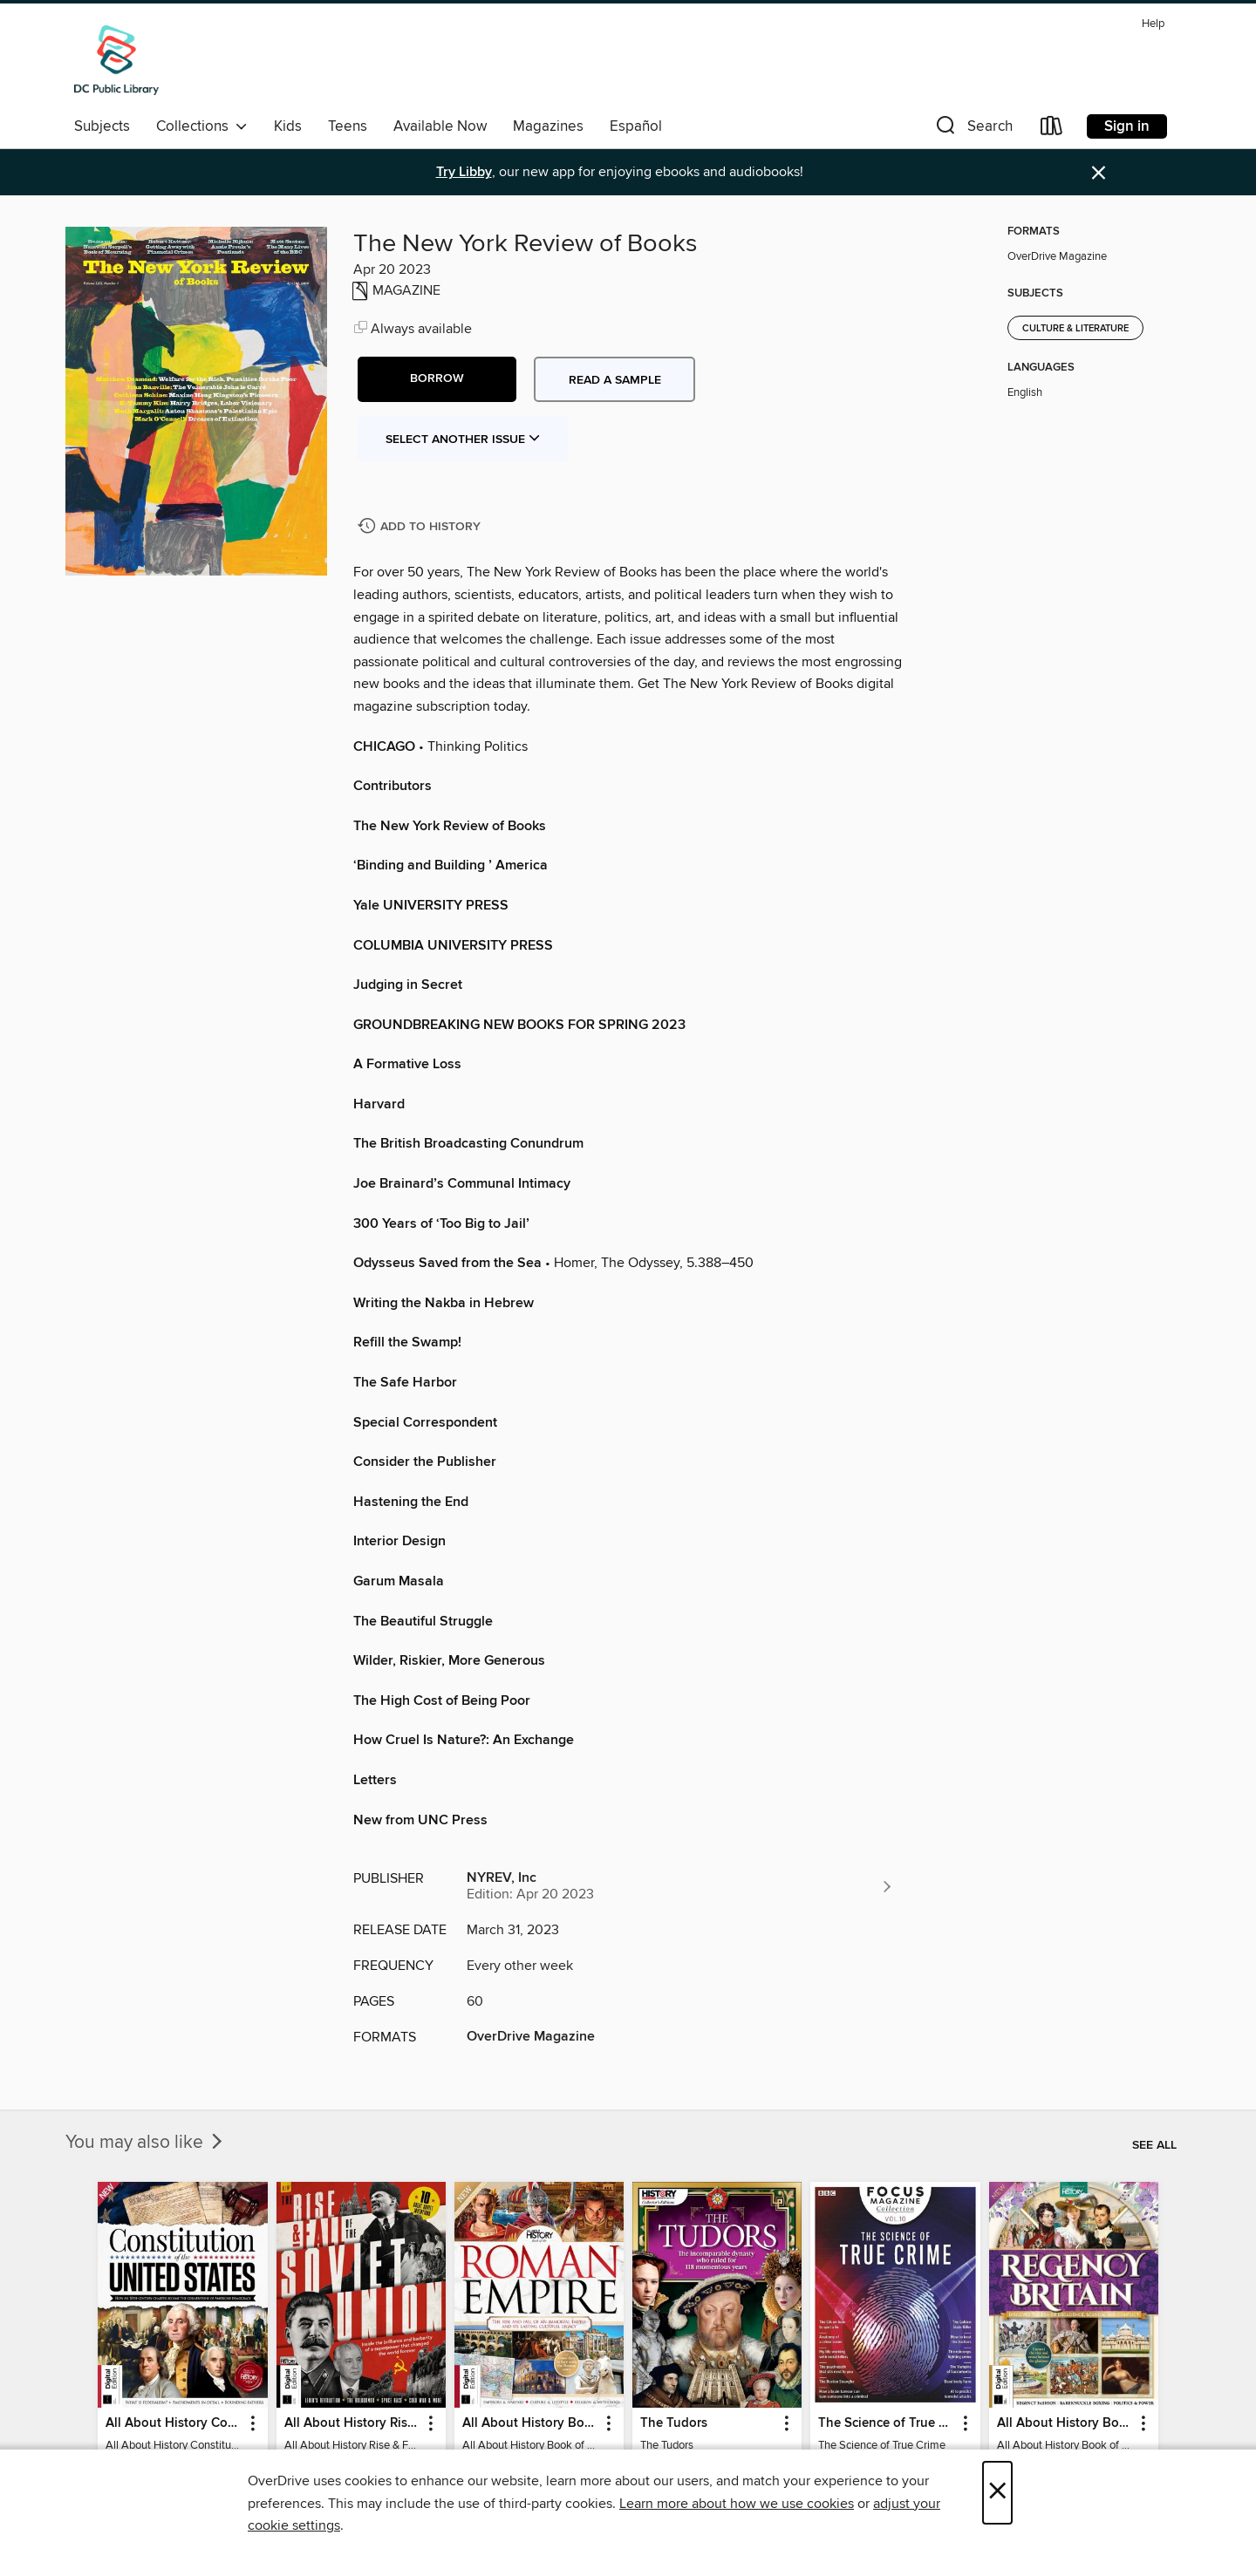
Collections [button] (202, 126)
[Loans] (1052, 129)
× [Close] (997, 2492)
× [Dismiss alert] (1098, 173)
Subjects (102, 126)
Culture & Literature (1075, 329)
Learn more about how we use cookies (736, 2503)
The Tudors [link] (673, 2423)
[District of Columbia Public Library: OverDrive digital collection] (116, 60)
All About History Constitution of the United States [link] (174, 2423)
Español (636, 126)
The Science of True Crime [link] (886, 2423)
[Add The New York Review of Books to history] (421, 527)
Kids (288, 126)
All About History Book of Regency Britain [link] (1065, 2423)
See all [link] (1154, 2145)
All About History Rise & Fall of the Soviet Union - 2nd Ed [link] (352, 2423)
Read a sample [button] (615, 380)
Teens (347, 126)
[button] (972, 129)
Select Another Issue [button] (463, 439)
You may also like (145, 2142)
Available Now (440, 126)
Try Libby (464, 172)
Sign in (1127, 126)
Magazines (548, 126)
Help (1153, 24)
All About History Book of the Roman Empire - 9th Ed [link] (530, 2423)
